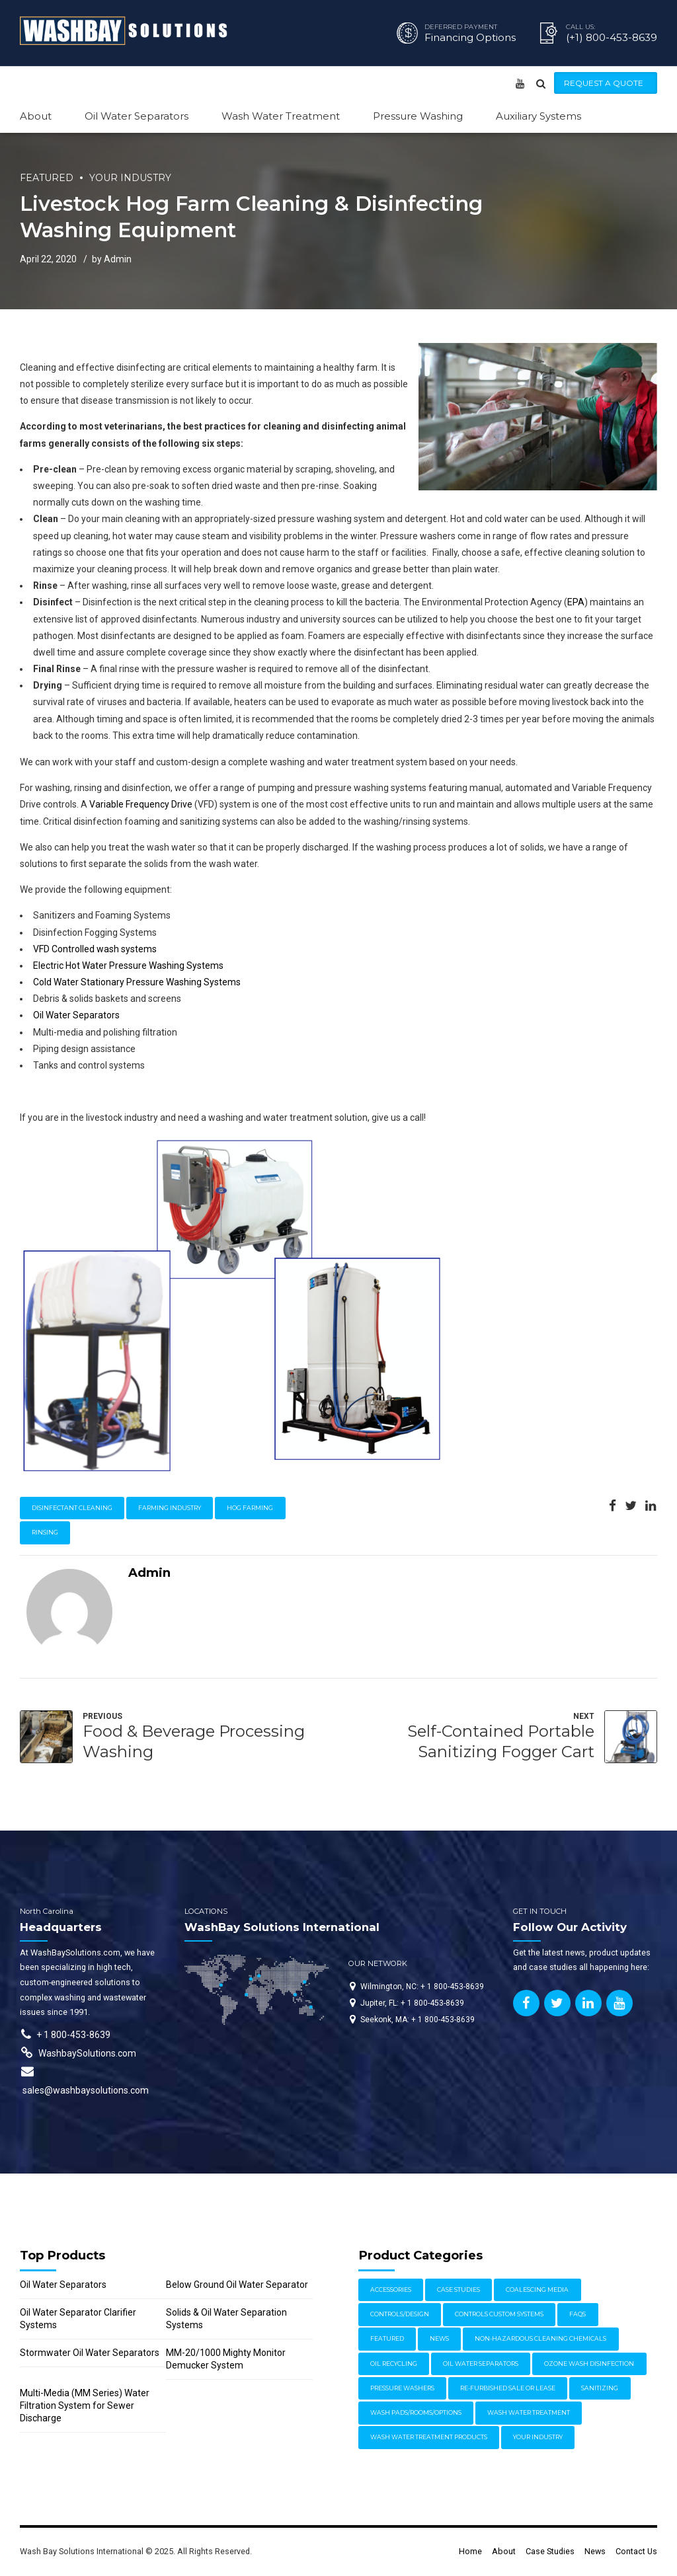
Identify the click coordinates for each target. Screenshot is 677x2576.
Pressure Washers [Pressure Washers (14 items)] (402, 2388)
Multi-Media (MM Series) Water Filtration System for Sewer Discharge (84, 2405)
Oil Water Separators (136, 116)
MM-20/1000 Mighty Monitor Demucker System (226, 2358)
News (595, 2551)
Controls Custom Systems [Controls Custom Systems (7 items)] (499, 2314)
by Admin (112, 259)
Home (470, 2551)
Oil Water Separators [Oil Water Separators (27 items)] (480, 2363)
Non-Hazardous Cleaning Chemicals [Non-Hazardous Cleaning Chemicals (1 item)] (540, 2338)
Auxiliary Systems (538, 116)
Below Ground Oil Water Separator (237, 2284)
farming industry (169, 1507)
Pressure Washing (418, 116)
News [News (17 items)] (439, 2338)
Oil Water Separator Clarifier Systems (78, 2318)
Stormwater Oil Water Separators (89, 2352)
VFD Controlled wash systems (95, 949)
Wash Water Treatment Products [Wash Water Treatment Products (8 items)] (428, 2437)
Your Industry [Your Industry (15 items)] (538, 2437)
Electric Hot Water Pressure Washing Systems (128, 965)
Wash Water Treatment (280, 116)
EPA (575, 602)
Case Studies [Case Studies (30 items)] (458, 2289)
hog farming (250, 1507)
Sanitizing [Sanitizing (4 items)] (599, 2388)
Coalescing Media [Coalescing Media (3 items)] (537, 2289)
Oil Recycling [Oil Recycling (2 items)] (393, 2363)
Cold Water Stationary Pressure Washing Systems (137, 982)
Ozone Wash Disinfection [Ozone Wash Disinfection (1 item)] (589, 2363)
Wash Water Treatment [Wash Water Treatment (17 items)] (528, 2412)
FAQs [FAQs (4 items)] (577, 2314)
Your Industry (130, 178)
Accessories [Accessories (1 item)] (390, 2289)
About (36, 116)
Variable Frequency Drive (140, 804)
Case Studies (550, 2551)
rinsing (45, 1532)
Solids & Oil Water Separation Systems (226, 2318)
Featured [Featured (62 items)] (387, 2338)
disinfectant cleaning (72, 1507)
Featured (46, 178)
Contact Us (636, 2551)
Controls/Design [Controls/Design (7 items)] (399, 2314)
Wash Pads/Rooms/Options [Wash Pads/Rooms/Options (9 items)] (415, 2412)
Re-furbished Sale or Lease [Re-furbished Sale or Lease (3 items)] (507, 2388)
